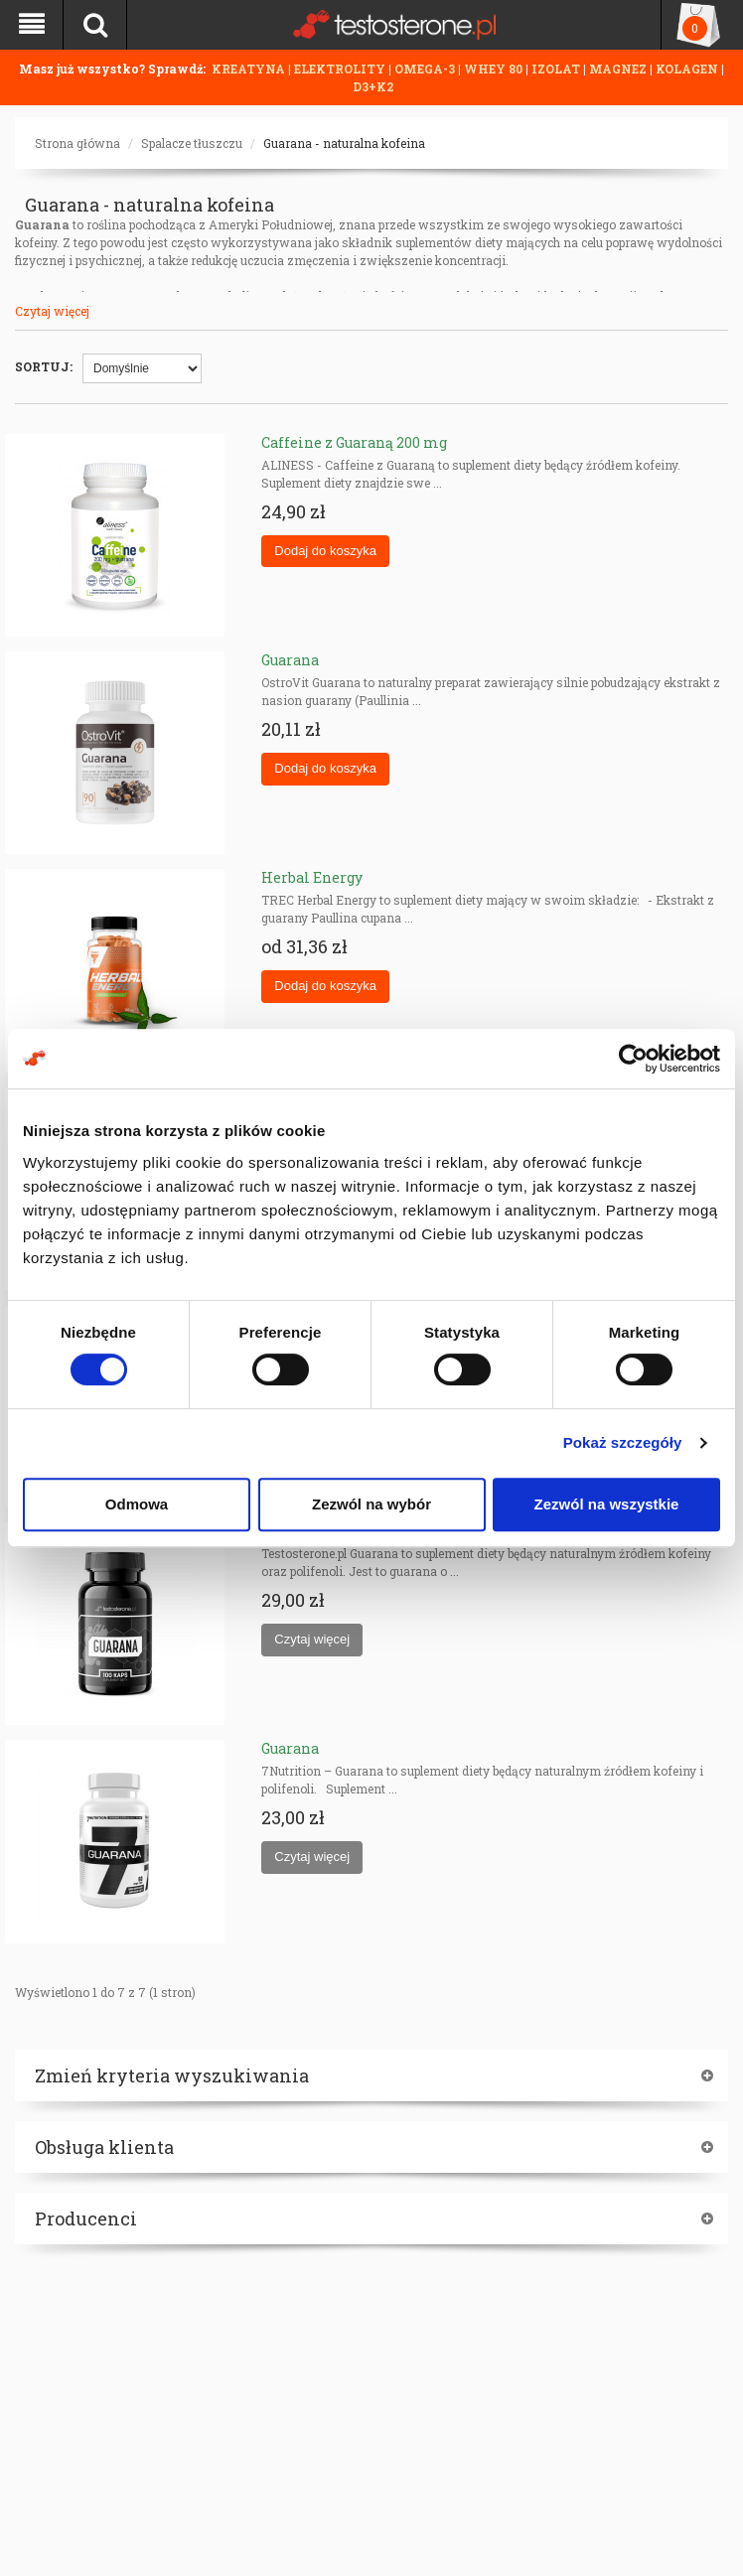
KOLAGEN (688, 68)
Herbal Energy (312, 877)
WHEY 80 (493, 68)
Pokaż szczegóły (622, 1442)
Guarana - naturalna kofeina (344, 143)
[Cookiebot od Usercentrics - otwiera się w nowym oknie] (633, 1058)
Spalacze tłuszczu (191, 143)
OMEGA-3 (426, 68)
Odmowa (136, 1504)
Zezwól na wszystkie (606, 1504)
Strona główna (77, 143)
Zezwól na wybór (371, 1504)
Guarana (290, 659)
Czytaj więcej (52, 311)
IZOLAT (557, 68)
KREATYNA (250, 68)
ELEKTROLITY (339, 68)
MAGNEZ (619, 68)
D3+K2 (373, 86)
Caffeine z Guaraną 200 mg (354, 442)
